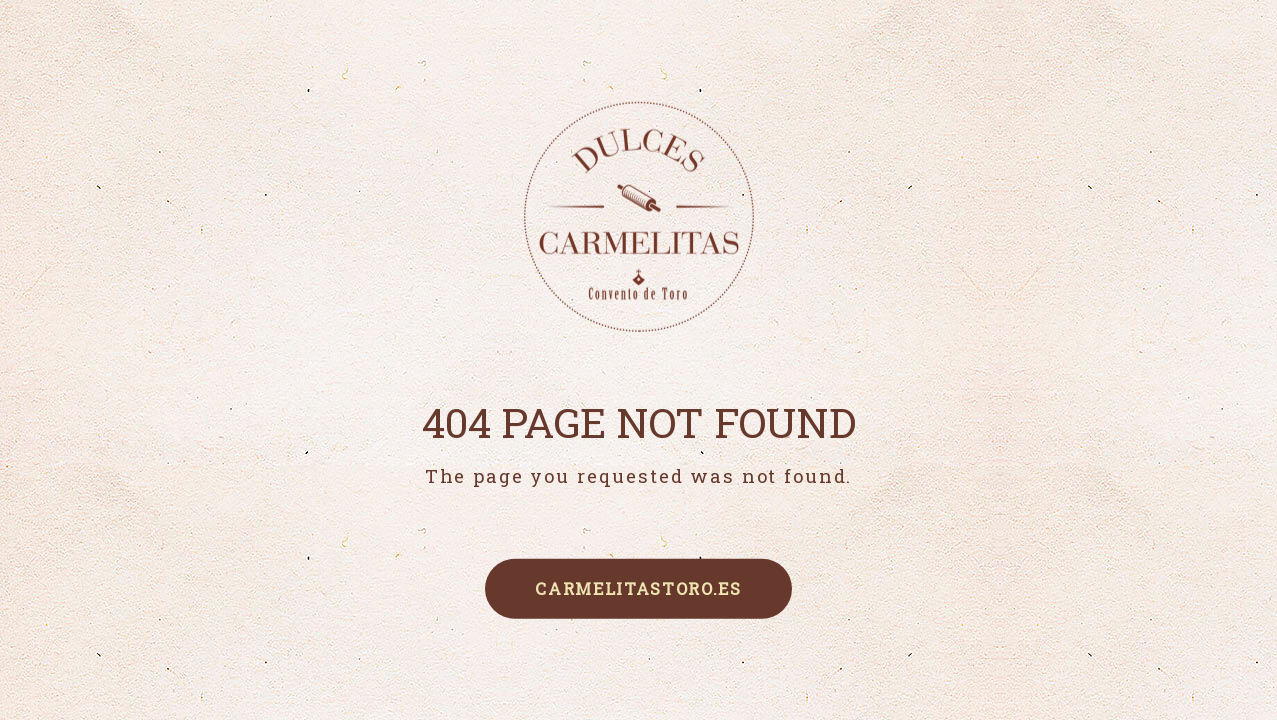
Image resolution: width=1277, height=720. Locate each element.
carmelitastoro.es (638, 587)
